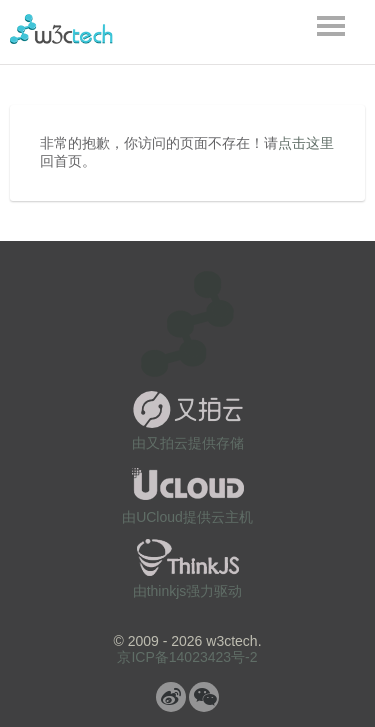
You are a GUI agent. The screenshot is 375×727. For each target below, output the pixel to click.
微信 (204, 697)
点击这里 (306, 143)
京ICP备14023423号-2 (187, 657)
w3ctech (61, 29)
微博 (171, 697)
